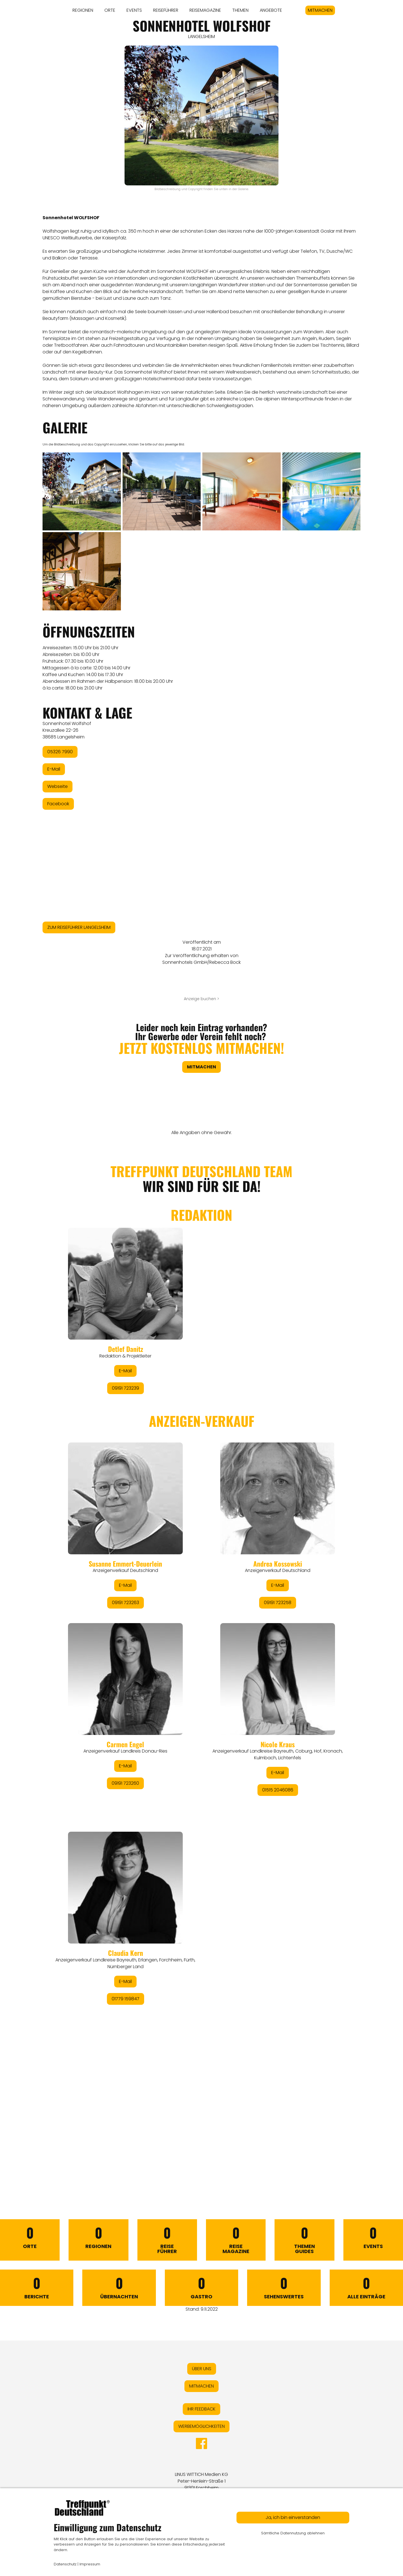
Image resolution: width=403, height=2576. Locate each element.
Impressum (89, 2564)
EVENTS (134, 10)
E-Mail (53, 769)
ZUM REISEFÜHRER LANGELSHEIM (79, 927)
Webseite (57, 786)
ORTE (109, 10)
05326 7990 (60, 752)
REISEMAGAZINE (205, 10)
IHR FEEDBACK (201, 2409)
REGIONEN (82, 10)
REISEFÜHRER (165, 10)
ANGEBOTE (271, 10)
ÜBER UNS (201, 2368)
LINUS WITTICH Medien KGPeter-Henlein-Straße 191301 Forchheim (201, 2481)
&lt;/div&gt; (201, 1660)
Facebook (58, 804)
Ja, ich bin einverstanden (293, 2517)
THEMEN (240, 10)
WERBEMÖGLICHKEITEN (201, 2426)
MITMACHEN (320, 10)
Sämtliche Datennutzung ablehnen (293, 2533)
